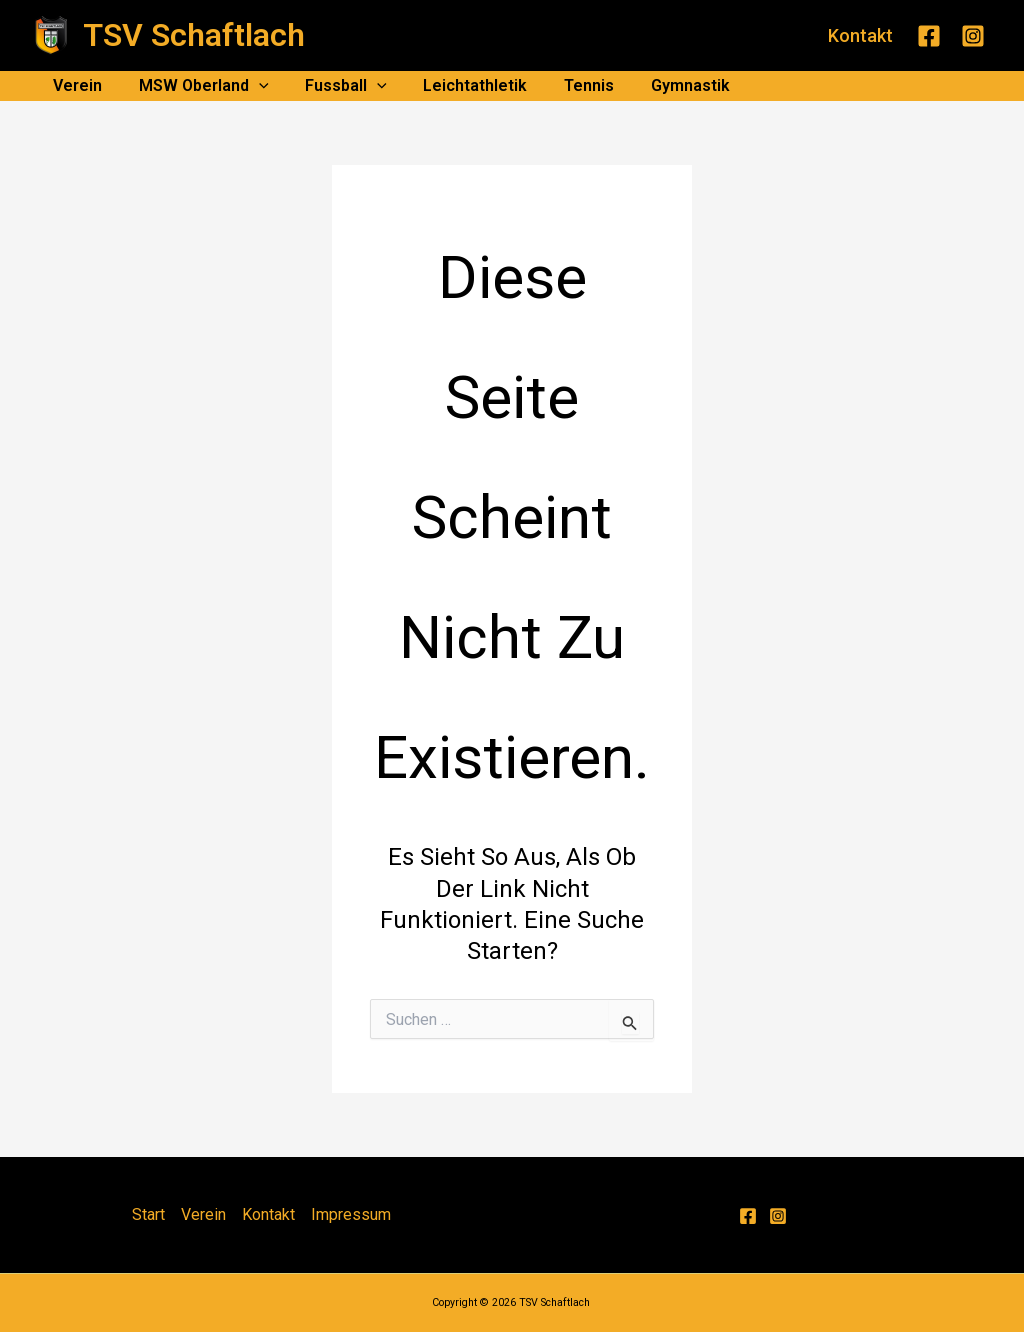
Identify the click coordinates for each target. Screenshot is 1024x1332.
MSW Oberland (197, 86)
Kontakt (268, 1214)
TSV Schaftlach (194, 35)
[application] (252, 86)
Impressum (351, 1214)
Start (148, 1214)
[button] (860, 36)
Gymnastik (664, 85)
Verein (75, 85)
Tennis (568, 85)
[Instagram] (973, 36)
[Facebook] (929, 36)
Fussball (335, 86)
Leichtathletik (459, 85)
